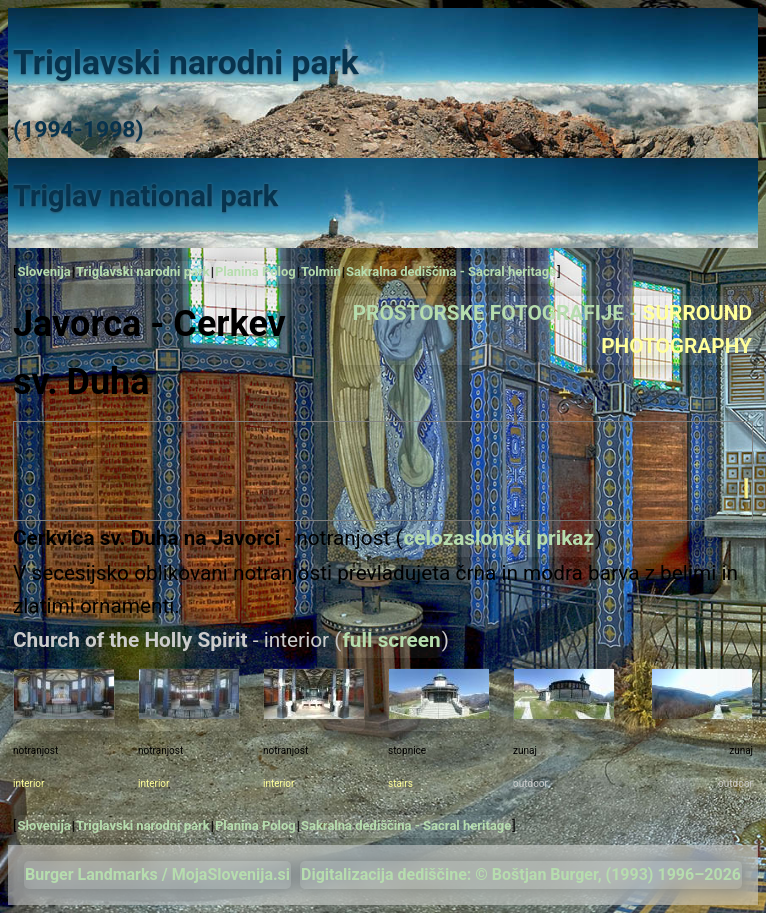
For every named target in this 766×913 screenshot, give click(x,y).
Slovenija (43, 271)
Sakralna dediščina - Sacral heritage (451, 271)
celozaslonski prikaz (499, 538)
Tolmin (321, 271)
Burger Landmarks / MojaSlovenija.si (157, 874)
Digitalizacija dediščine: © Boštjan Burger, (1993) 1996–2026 (521, 874)
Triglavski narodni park (143, 271)
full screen (391, 640)
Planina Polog (255, 271)
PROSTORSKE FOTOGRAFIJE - (552, 329)
